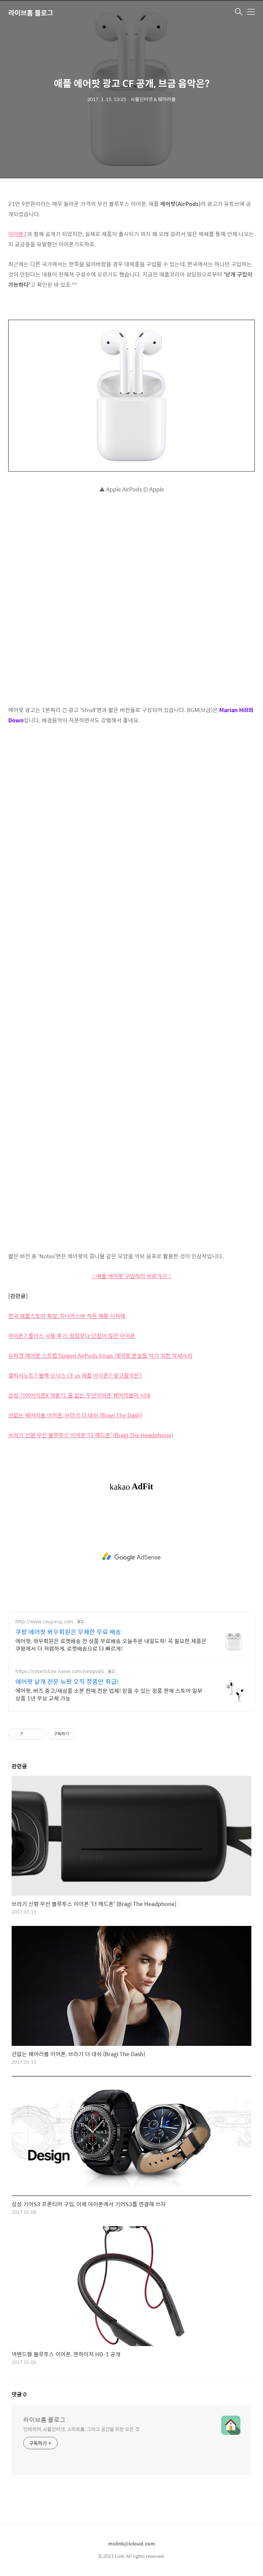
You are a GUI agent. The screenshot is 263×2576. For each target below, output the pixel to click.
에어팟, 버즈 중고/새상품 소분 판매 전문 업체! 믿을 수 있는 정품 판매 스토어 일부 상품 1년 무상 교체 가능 (108, 1694)
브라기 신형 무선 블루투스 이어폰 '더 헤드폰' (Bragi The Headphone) (90, 1435)
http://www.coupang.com (44, 1621)
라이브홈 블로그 (30, 12)
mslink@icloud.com (131, 2543)
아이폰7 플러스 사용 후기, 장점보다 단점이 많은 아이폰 (71, 1335)
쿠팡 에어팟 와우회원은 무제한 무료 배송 (68, 1632)
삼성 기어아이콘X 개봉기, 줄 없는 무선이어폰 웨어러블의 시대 (79, 1395)
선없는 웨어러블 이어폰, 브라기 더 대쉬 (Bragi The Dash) (75, 1415)
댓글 (19, 2394)
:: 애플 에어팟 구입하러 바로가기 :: (131, 1276)
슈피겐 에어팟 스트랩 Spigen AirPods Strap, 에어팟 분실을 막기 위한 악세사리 (100, 1355)
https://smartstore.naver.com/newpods (59, 1671)
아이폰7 (17, 234)
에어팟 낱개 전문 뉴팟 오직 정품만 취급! (67, 1681)
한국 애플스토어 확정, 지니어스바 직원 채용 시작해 (66, 1315)
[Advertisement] (131, 1557)
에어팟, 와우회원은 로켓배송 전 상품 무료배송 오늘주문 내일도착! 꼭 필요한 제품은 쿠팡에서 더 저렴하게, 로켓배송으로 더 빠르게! (110, 1644)
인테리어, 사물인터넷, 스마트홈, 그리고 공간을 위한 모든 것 (81, 2428)
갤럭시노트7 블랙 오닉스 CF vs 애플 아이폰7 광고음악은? (75, 1375)
